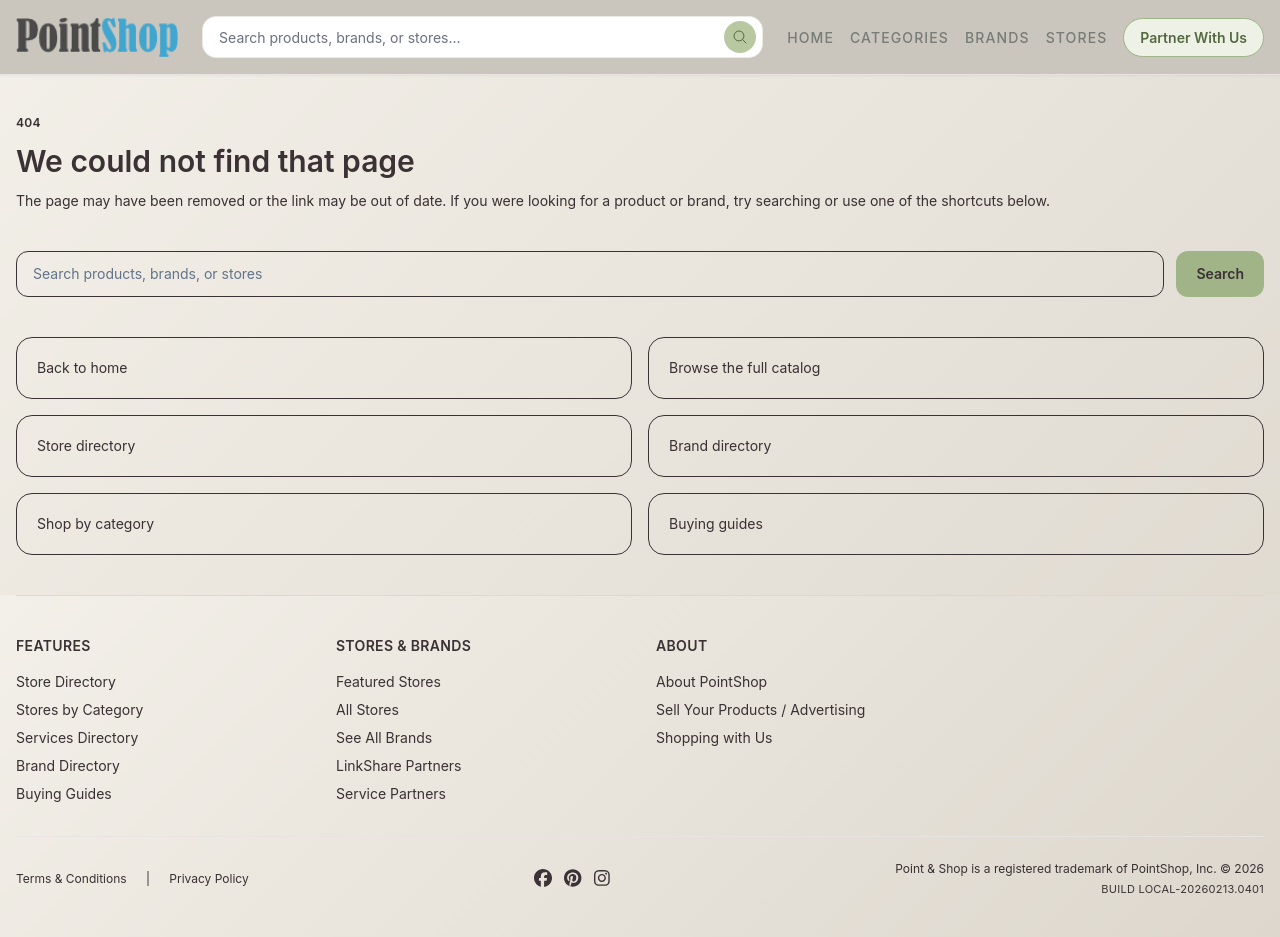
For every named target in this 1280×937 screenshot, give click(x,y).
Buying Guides (64, 793)
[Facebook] (543, 879)
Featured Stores (388, 681)
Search (1220, 273)
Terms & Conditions (71, 878)
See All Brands (384, 737)
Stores (1077, 37)
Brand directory (720, 445)
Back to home (82, 367)
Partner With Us (1193, 37)
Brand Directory (68, 765)
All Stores (367, 709)
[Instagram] (602, 879)
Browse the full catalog (744, 367)
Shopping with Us (714, 737)
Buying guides (716, 523)
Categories (899, 37)
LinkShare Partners (399, 765)
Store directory (86, 445)
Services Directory (77, 737)
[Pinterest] (572, 879)
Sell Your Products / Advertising (760, 709)
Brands (997, 37)
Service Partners (391, 793)
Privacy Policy (208, 878)
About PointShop (711, 681)
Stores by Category (79, 709)
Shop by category (95, 523)
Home (810, 37)
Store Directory (66, 681)
